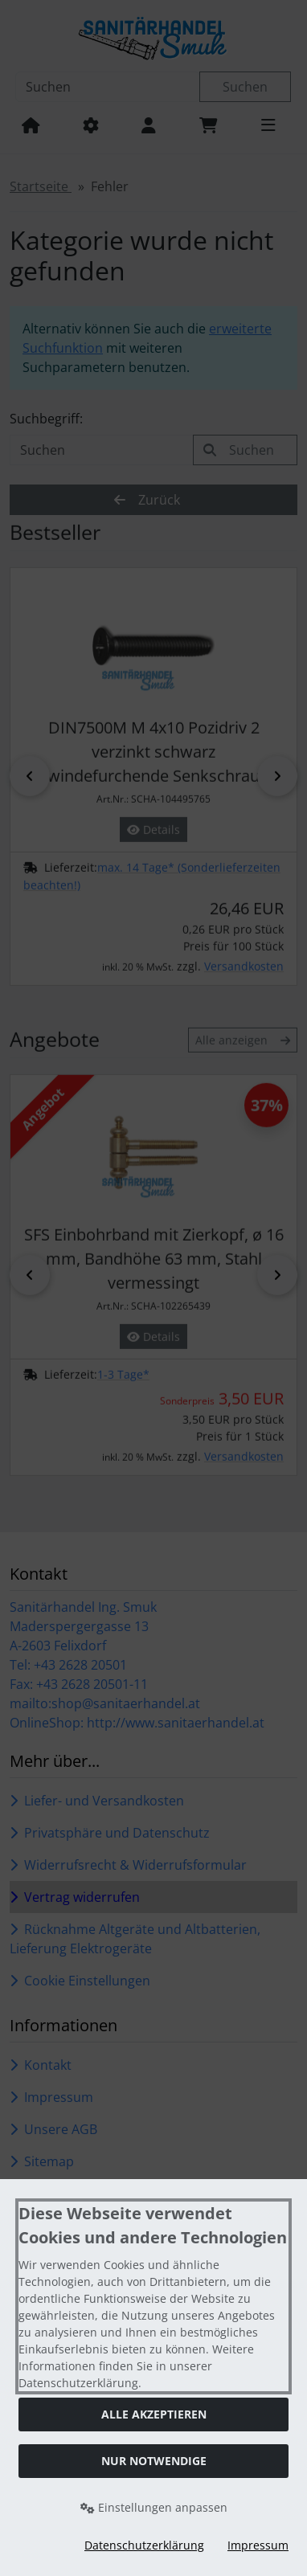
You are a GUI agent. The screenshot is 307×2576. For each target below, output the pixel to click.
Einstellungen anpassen (153, 2507)
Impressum (258, 2545)
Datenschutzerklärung (144, 2545)
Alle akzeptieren (154, 2414)
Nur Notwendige (154, 2460)
